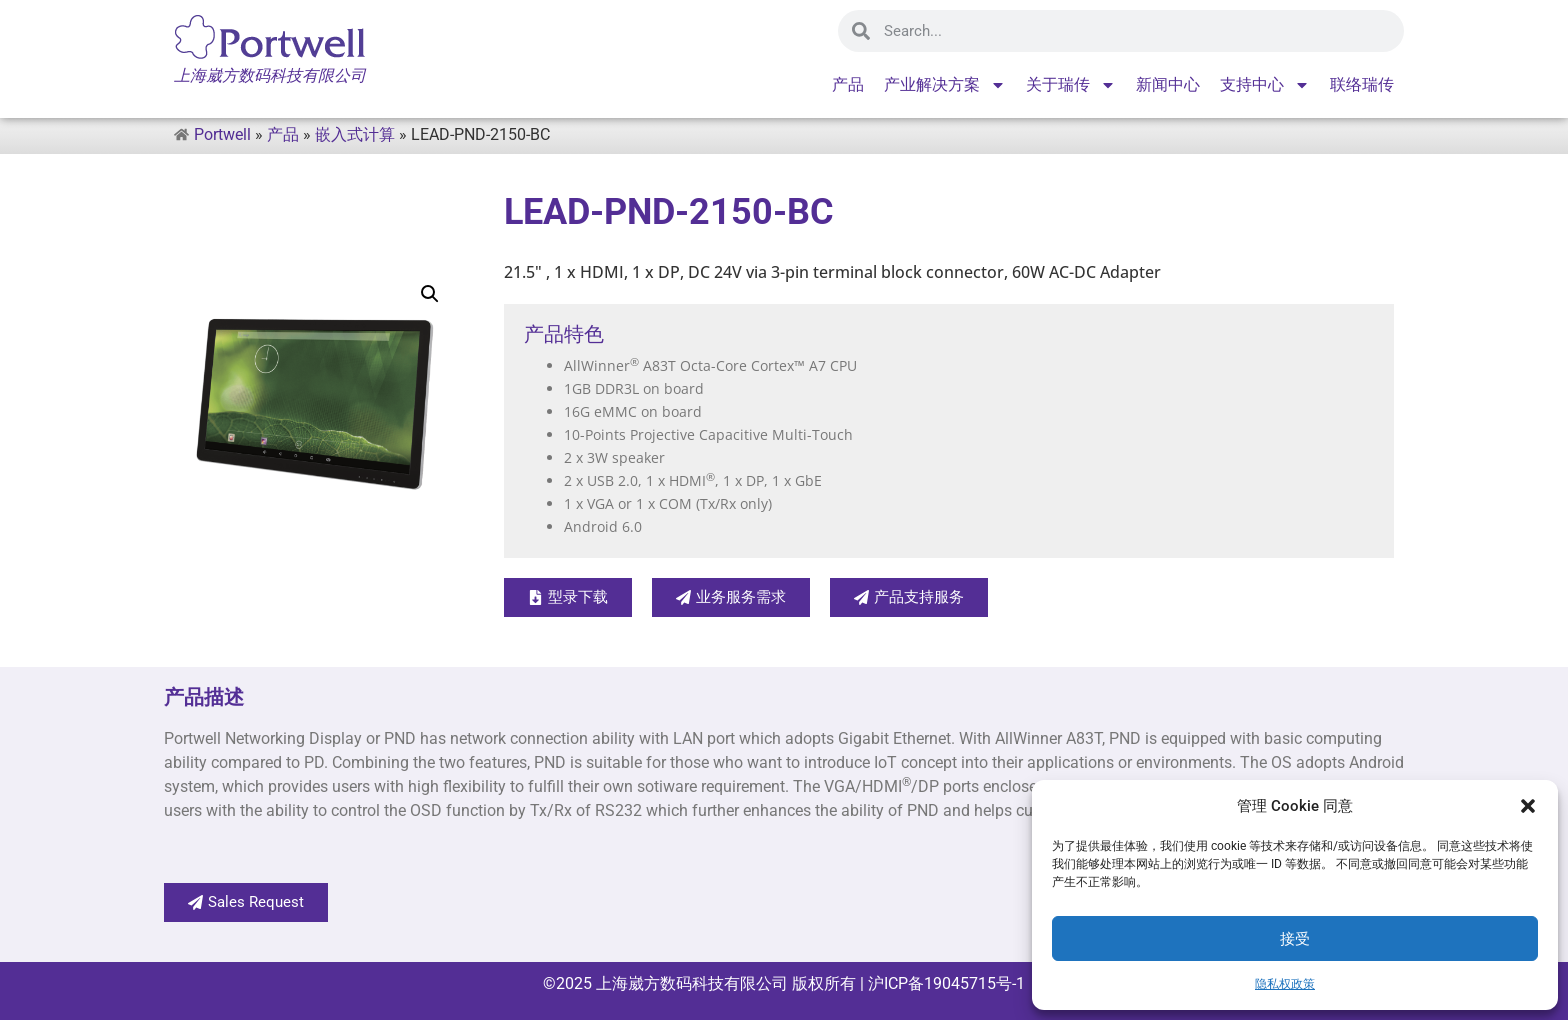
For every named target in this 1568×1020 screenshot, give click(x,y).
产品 (848, 84)
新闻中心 (1168, 84)
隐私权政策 (1285, 984)
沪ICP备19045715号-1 (944, 983)
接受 (1295, 939)
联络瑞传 (1362, 84)
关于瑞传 (1071, 85)
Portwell (222, 134)
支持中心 (1265, 85)
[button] (1528, 806)
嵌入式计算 (355, 134)
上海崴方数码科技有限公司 (692, 983)
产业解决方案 (945, 85)
